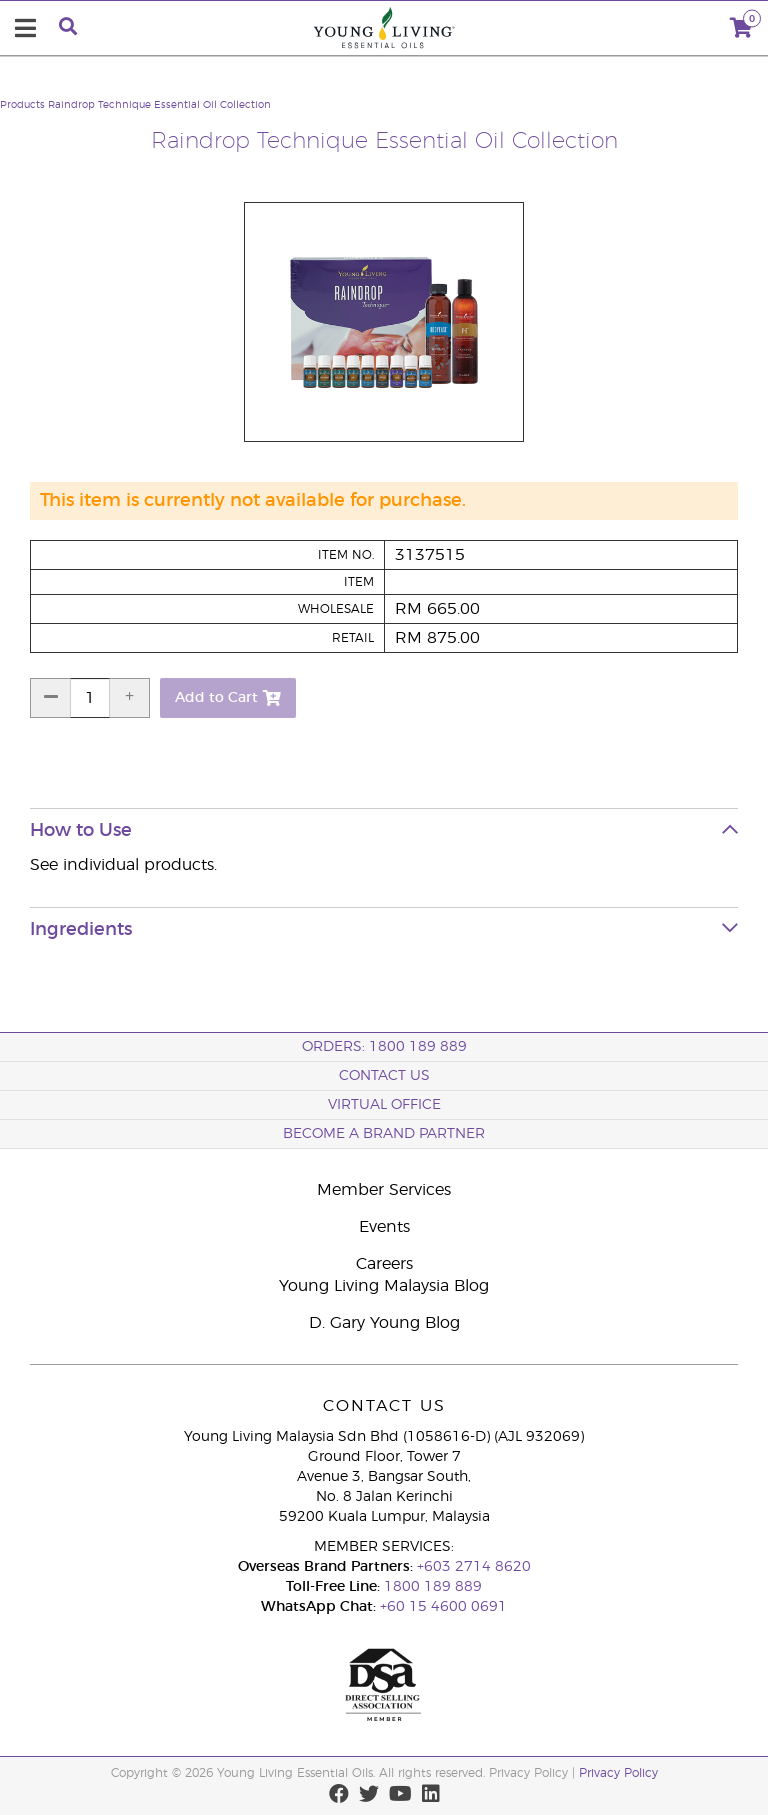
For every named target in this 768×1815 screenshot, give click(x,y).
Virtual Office (384, 1105)
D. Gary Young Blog (384, 1323)
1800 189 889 (431, 1587)
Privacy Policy (618, 1773)
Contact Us (384, 1076)
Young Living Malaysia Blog (384, 1286)
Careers (384, 1264)
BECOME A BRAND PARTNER (384, 1134)
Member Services (384, 1190)
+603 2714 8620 (474, 1567)
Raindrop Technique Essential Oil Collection (159, 105)
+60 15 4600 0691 (443, 1607)
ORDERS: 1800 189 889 (384, 1047)
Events (384, 1227)
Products (22, 105)
